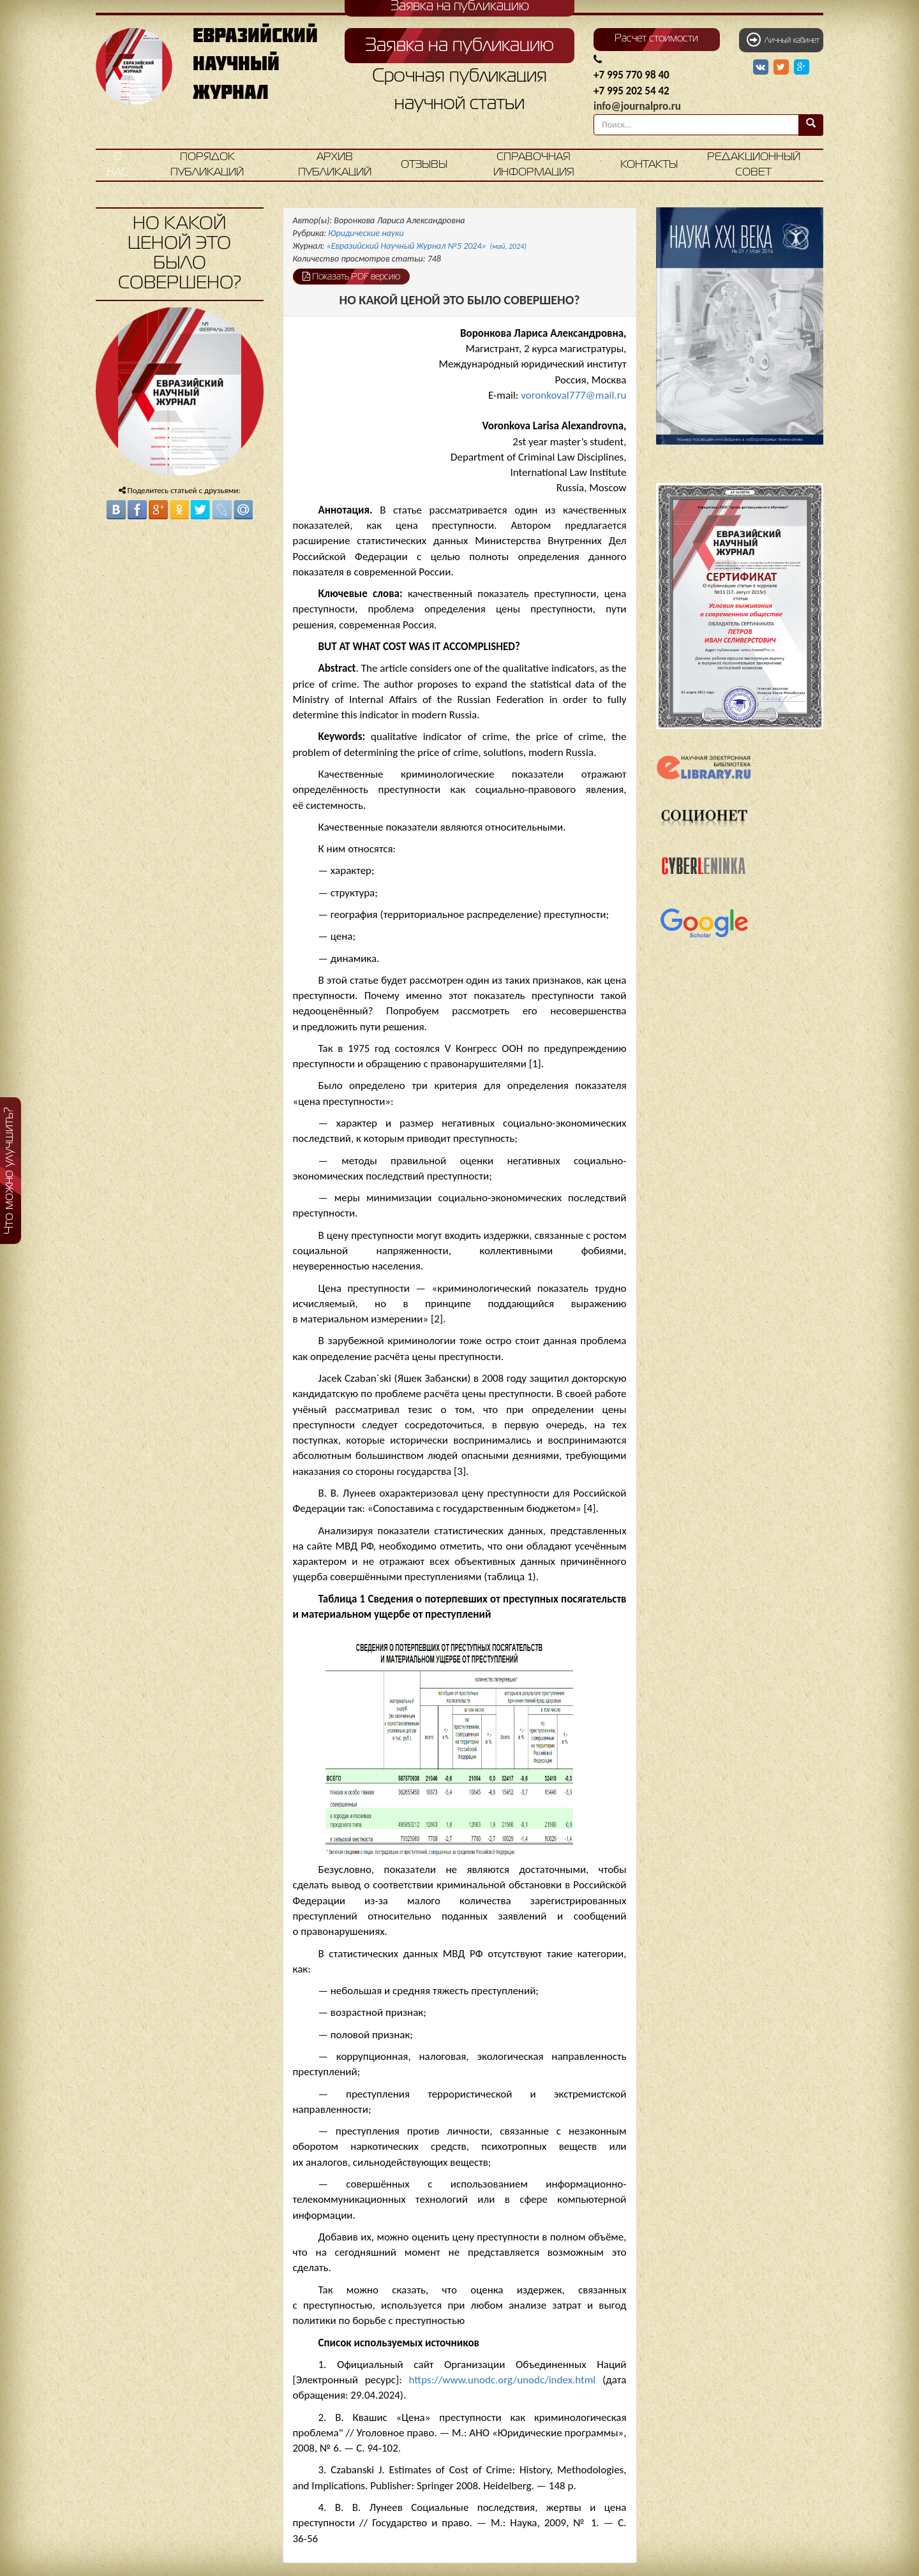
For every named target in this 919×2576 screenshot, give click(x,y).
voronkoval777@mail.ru (573, 395)
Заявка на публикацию (459, 46)
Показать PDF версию (351, 276)
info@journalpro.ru (637, 106)
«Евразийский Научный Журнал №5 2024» (427, 246)
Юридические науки (365, 233)
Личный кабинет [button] (783, 40)
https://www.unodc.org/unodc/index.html (502, 2380)
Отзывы (424, 165)
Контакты (649, 165)
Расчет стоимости (656, 38)
